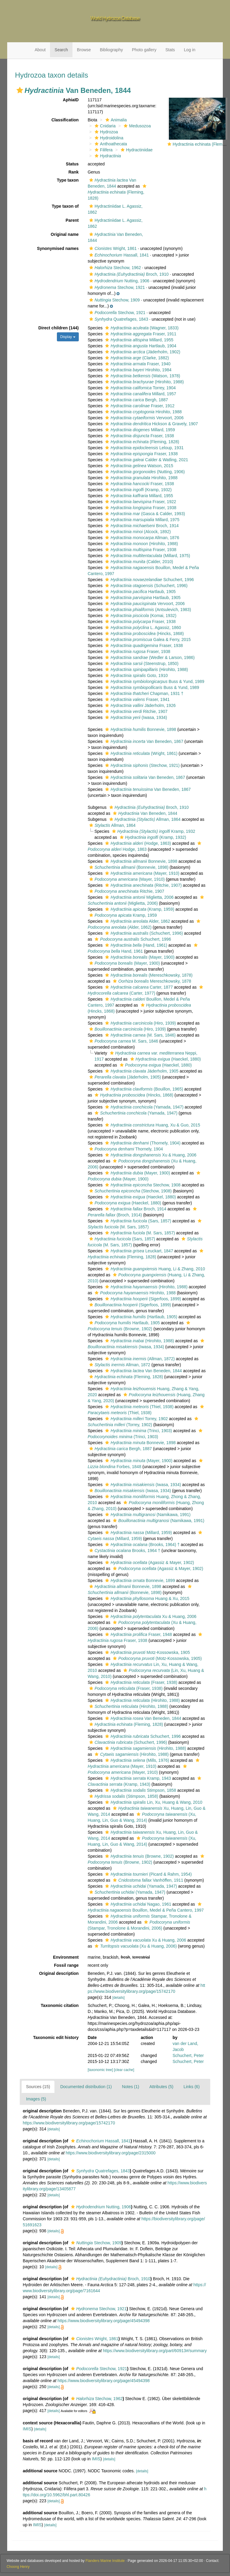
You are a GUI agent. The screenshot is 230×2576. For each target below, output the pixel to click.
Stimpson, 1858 (140, 1790)
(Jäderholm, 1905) (124, 1077)
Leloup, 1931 (144, 447)
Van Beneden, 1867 (143, 741)
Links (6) (192, 2086)
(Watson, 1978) (142, 375)
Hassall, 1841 (118, 255)
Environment (66, 1957)
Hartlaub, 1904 (140, 345)
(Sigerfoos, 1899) (142, 1298)
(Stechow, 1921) (141, 765)
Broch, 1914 (141, 525)
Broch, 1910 (128, 274)
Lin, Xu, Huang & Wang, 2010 (153, 1802)
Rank (73, 172)
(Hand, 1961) (135, 945)
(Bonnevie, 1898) (128, 867)
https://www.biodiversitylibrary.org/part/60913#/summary (155, 2350)
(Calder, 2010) (138, 561)
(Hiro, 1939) (140, 1023)
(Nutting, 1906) (144, 471)
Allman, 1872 (119, 1364)
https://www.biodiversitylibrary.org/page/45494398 (104, 2320)
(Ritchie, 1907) (142, 885)
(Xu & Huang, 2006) (135, 1946)
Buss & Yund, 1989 (154, 681)
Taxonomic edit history (55, 2037)
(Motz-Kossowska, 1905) (156, 1658)
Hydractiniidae (136, 149)
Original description (58, 1973)
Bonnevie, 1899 (139, 1580)
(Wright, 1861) (140, 753)
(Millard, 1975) (147, 555)
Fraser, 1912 (139, 405)
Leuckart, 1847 (138, 1250)
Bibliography (111, 49)
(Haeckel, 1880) (165, 1059)
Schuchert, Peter (188, 2055)
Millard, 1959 (139, 429)
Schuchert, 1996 (149, 579)
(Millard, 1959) (138, 1532)
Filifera (103, 149)
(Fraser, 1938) (140, 1682)
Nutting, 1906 (118, 280)
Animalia (115, 119)
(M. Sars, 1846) (139, 1035)
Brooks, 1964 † (124, 1550)
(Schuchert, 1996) (145, 585)
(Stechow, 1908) (130, 1191)
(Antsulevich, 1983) (147, 609)
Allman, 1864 (144, 819)
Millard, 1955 (138, 339)
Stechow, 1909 (114, 300)
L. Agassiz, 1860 (142, 627)
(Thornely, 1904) (142, 1143)
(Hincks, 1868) (144, 633)
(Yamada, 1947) (143, 1107)
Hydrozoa (105, 131)
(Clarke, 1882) (136, 357)
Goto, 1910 (136, 675)
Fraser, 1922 (140, 501)
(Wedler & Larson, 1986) (149, 657)
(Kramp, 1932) (138, 489)
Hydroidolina (108, 137)
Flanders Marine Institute (105, 2561)
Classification (65, 119)
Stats (170, 49)
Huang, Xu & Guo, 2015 (152, 1125)
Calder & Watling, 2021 (146, 459)
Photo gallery (144, 49)
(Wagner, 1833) (141, 327)
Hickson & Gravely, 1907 (151, 423)
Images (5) (36, 2099)
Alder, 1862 (137, 921)
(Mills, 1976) (136, 1760)
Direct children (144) (58, 327)
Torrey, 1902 (136, 1418)
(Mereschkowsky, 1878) (148, 975)
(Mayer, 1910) (141, 873)
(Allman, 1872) (139, 1358)
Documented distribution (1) (86, 2086)
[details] (118, 1998)
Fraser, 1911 (140, 333)
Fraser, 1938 (139, 435)
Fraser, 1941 (137, 699)
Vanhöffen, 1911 (147, 1880)
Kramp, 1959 (122, 915)
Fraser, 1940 (137, 363)
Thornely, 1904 (125, 1149)
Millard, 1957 (140, 393)
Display (67, 337)
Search (61, 49)
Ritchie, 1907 (135, 711)
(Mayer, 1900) (139, 957)
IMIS (27, 2428)
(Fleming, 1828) (118, 192)
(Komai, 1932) (140, 615)
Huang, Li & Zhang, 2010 (154, 1268)
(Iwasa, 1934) (135, 717)
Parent (72, 220)
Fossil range (66, 1965)
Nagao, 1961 (137, 1904)
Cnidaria (104, 125)
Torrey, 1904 (139, 387)
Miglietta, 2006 (138, 897)
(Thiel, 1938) (138, 1406)
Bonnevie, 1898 (140, 729)
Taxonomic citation (60, 2005)
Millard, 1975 (141, 519)
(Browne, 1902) (139, 1856)
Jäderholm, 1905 (141, 1071)
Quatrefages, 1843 (118, 319)
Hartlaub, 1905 (139, 591)
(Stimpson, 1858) (123, 1796)
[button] (20, 90)
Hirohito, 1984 (137, 369)
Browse (84, 49)
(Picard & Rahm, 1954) (148, 1874)
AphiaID (71, 99)
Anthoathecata (110, 143)
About (40, 49)
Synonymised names (57, 248)
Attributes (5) (161, 2086)
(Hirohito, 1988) (144, 381)
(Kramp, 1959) (139, 909)
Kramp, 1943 (137, 1778)
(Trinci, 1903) (138, 1430)
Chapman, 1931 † (143, 693)
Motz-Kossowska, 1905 (147, 1652)
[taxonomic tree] (100, 2070)
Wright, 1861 (112, 248)
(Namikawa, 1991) (147, 1514)
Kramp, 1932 (153, 831)
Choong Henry (18, 2567)
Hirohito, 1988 (142, 411)
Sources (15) (38, 2086)
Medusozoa (136, 125)
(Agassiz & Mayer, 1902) (149, 1562)
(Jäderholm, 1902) (142, 351)
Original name (64, 234)
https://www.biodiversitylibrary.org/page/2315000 (110, 2152)
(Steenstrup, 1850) (141, 663)
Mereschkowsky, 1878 (151, 981)
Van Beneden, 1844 (144, 813)
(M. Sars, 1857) (139, 1232)
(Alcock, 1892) (137, 531)
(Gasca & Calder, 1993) (144, 513)
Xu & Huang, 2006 (150, 1155)
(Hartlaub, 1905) (140, 1316)
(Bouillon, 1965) (143, 1089)
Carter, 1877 (138, 987)
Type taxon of (65, 206)
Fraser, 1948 (138, 1634)
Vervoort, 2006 (144, 417)
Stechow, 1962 (114, 267)
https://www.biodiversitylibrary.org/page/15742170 (69, 2122)
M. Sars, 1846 (123, 1041)
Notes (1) (130, 2086)
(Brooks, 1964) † (141, 1544)
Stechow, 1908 (142, 1185)
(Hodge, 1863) (137, 843)
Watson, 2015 (138, 465)
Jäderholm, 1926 (139, 705)
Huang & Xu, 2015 (146, 1598)
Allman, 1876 (141, 537)
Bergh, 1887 (136, 399)
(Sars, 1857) (137, 1220)
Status (72, 164)
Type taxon (68, 180)
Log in (189, 49)
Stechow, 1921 (116, 287)
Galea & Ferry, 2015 (147, 639)
